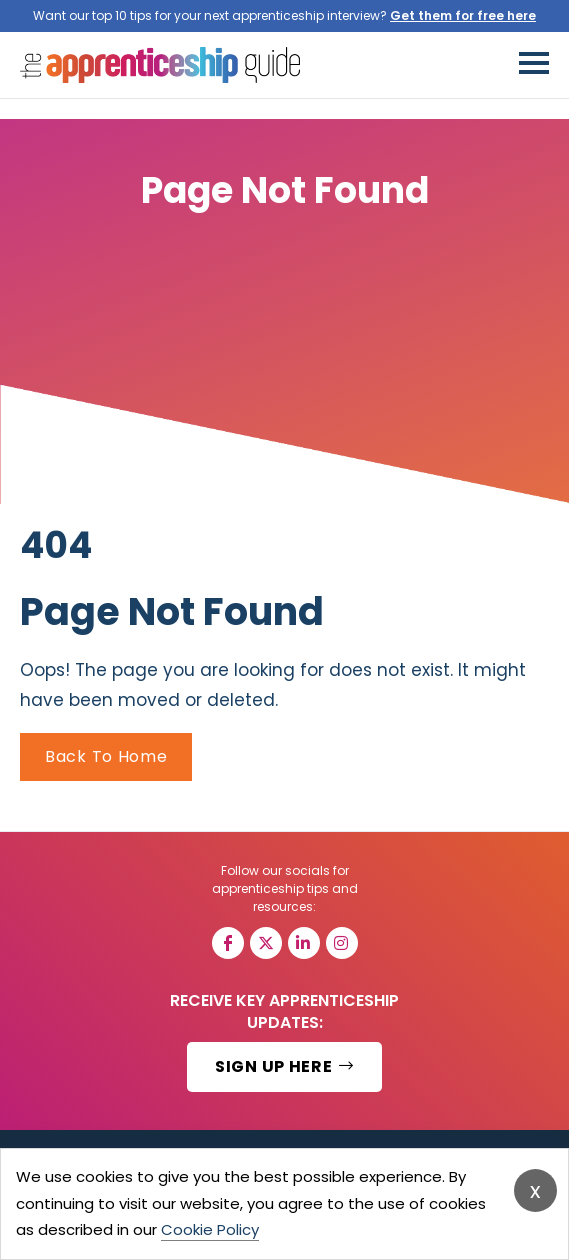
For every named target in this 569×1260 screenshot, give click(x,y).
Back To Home (106, 756)
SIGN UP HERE (284, 1066)
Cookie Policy (210, 1229)
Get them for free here (463, 15)
